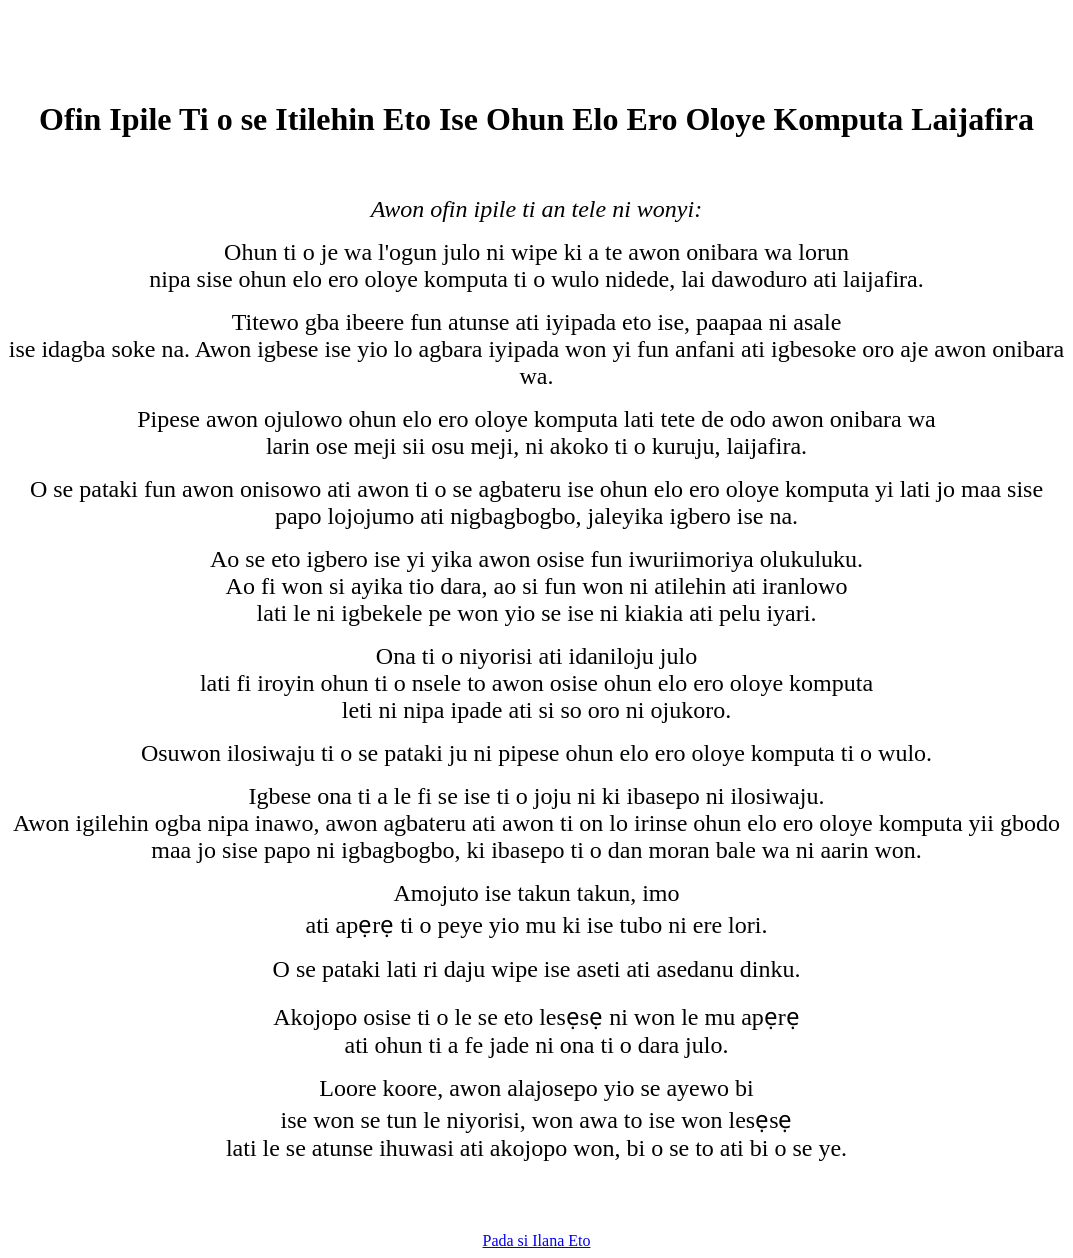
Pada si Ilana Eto (537, 1240)
